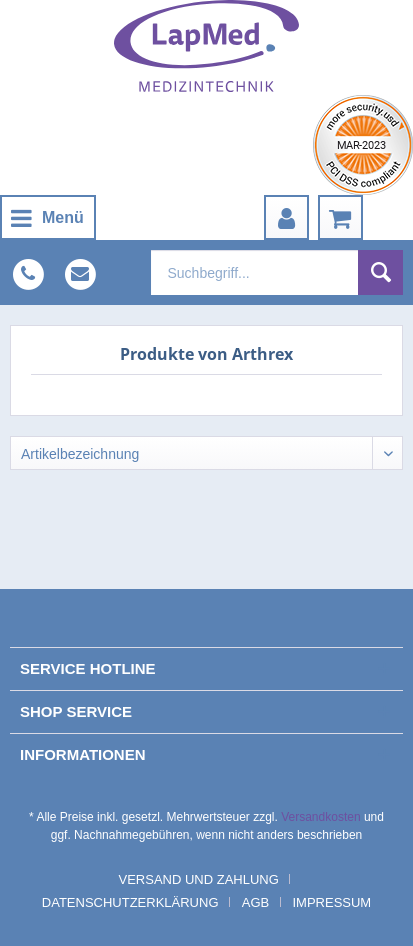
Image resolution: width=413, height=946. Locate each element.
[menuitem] (48, 217)
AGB (255, 902)
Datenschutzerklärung (130, 902)
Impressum (331, 902)
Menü (47, 214)
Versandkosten (320, 817)
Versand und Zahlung (199, 879)
